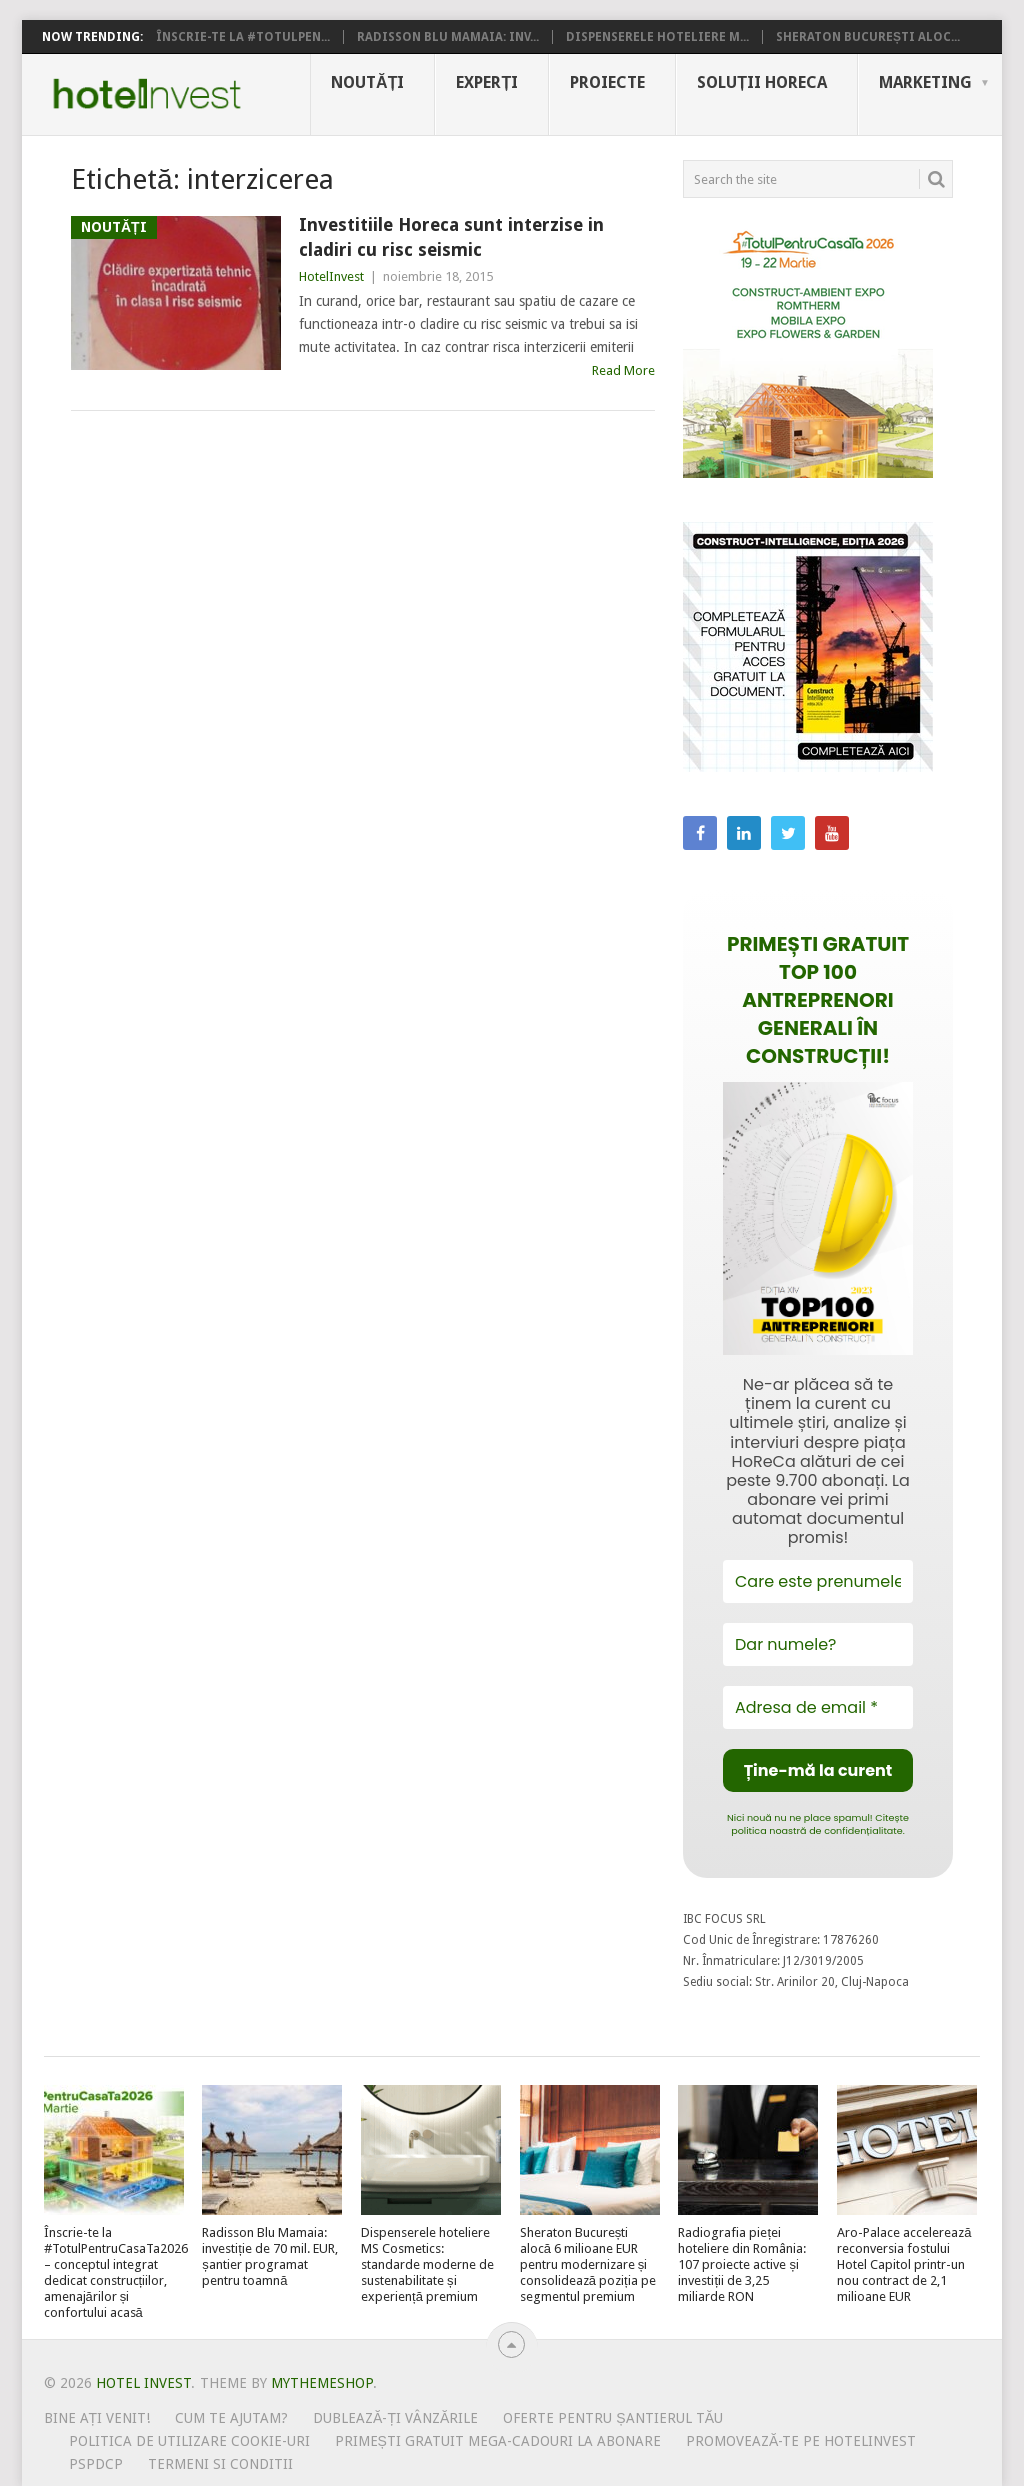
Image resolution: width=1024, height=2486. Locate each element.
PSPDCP (96, 2464)
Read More (623, 370)
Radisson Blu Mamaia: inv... (448, 37)
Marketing (925, 82)
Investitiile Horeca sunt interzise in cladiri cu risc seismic (451, 237)
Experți (487, 82)
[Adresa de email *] (818, 1707)
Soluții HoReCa (762, 82)
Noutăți (367, 82)
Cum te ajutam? (231, 2418)
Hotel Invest (147, 94)
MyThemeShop (322, 2383)
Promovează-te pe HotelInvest (801, 2441)
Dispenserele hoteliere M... (657, 37)
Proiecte (607, 82)
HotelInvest (331, 276)
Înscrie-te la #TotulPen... (243, 37)
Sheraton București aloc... (868, 37)
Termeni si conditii (220, 2464)
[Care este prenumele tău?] (818, 1581)
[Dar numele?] (818, 1644)
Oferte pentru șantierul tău (613, 2418)
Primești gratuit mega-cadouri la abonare (498, 2441)
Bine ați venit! (97, 2418)
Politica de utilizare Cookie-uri (189, 2441)
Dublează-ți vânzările (395, 2418)
